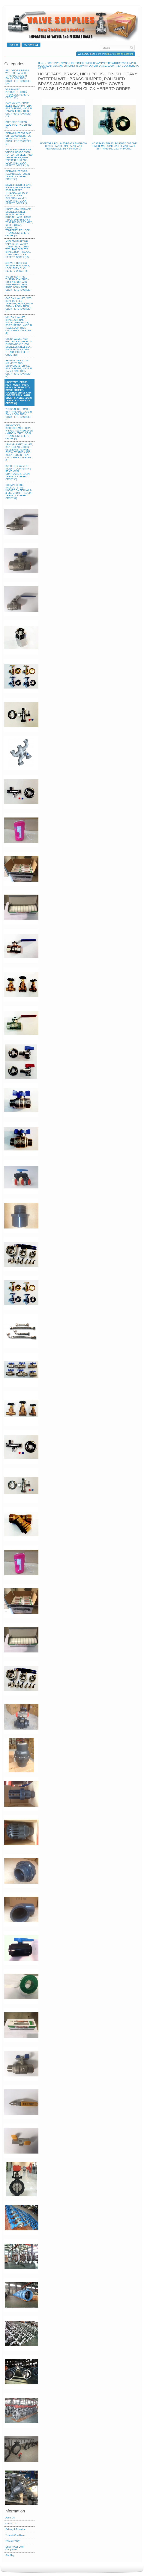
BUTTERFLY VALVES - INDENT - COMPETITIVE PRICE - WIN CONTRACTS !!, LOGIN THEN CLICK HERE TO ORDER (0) (18, 473)
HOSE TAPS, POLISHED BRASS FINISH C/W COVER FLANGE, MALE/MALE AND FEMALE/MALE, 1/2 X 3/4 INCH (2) (63, 146)
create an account (123, 53)
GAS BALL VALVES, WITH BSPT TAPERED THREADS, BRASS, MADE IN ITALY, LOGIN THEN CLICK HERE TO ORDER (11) (19, 305)
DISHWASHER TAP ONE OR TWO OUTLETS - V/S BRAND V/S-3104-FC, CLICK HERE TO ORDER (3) (18, 138)
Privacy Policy (12, 2541)
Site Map (9, 2555)
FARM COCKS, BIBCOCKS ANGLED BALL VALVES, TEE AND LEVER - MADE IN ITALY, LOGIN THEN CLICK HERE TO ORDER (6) (19, 432)
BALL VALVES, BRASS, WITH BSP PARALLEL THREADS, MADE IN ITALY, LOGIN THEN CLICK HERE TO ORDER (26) (18, 77)
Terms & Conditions (15, 2535)
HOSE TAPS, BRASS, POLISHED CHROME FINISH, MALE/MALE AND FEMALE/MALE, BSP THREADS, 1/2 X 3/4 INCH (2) (114, 146)
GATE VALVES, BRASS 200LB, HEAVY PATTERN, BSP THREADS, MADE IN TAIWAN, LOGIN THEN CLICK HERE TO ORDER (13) (18, 110)
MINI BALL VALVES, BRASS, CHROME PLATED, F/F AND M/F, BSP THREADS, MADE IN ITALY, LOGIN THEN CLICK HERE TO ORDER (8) (18, 325)
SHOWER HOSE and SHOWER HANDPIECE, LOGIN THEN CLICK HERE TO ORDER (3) (17, 267)
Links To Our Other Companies (14, 2548)
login (107, 53)
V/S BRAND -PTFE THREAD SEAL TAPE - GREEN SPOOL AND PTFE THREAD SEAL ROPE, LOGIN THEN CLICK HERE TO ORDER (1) (18, 284)
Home (13, 44)
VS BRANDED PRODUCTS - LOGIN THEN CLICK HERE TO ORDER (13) (17, 93)
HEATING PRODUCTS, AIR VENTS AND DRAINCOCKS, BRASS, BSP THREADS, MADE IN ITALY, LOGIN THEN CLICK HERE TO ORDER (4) (18, 368)
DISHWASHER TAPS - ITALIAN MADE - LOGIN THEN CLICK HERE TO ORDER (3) (17, 175)
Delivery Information (15, 2529)
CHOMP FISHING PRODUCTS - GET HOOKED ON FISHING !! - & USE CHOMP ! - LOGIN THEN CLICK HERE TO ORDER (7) (18, 492)
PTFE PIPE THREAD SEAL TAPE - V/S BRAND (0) (18, 125)
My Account (31, 44)
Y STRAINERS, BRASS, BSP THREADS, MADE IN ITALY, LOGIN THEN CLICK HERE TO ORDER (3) (18, 414)
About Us (10, 2517)
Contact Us (10, 2523)
